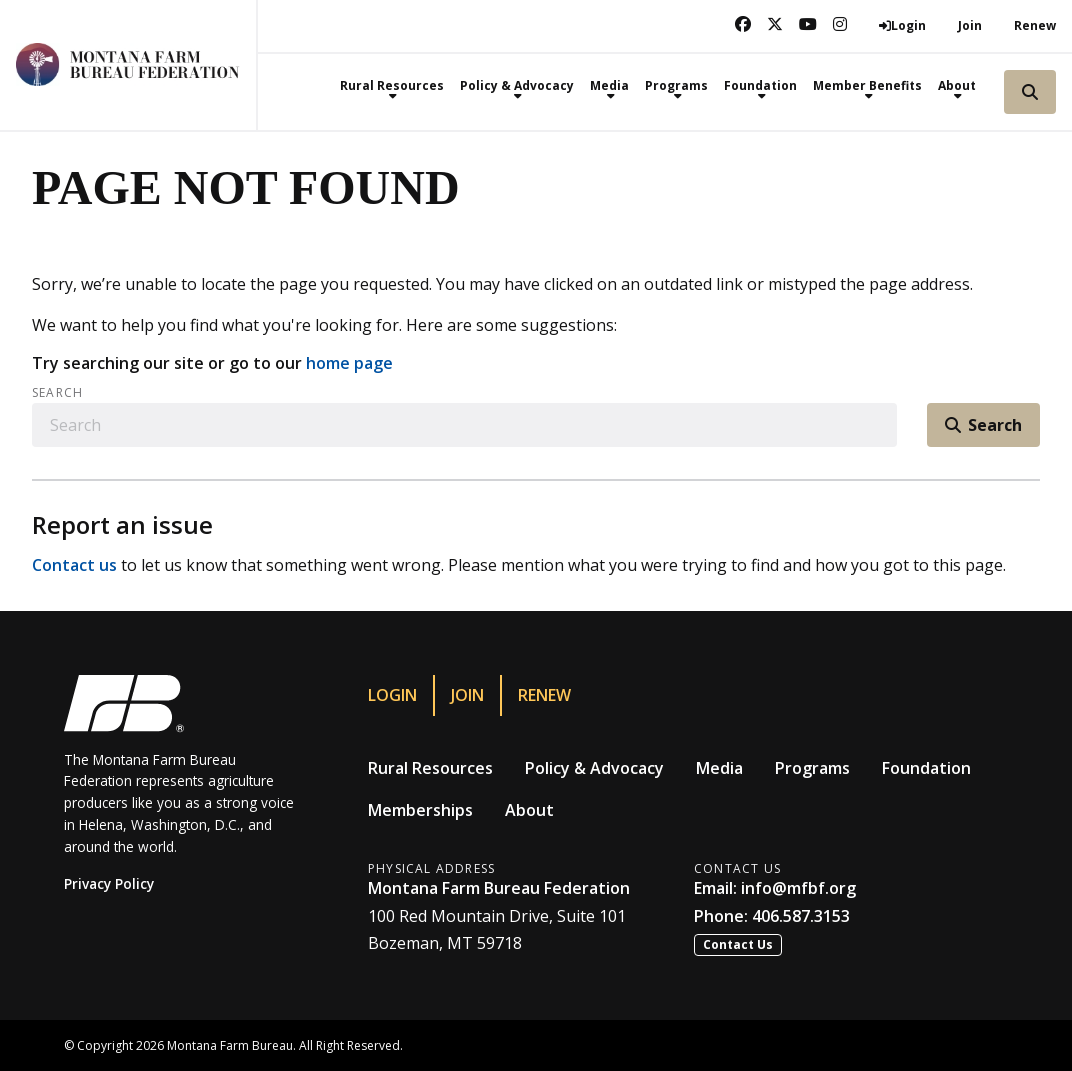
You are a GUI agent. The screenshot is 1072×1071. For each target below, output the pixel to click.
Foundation (926, 768)
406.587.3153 (801, 916)
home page (349, 363)
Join (970, 25)
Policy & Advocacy (594, 768)
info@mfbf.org (798, 888)
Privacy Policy (109, 883)
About (529, 810)
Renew (1035, 25)
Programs (812, 768)
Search (57, 393)
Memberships (420, 810)
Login (392, 695)
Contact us (74, 565)
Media (719, 768)
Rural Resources (430, 768)
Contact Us (738, 944)
